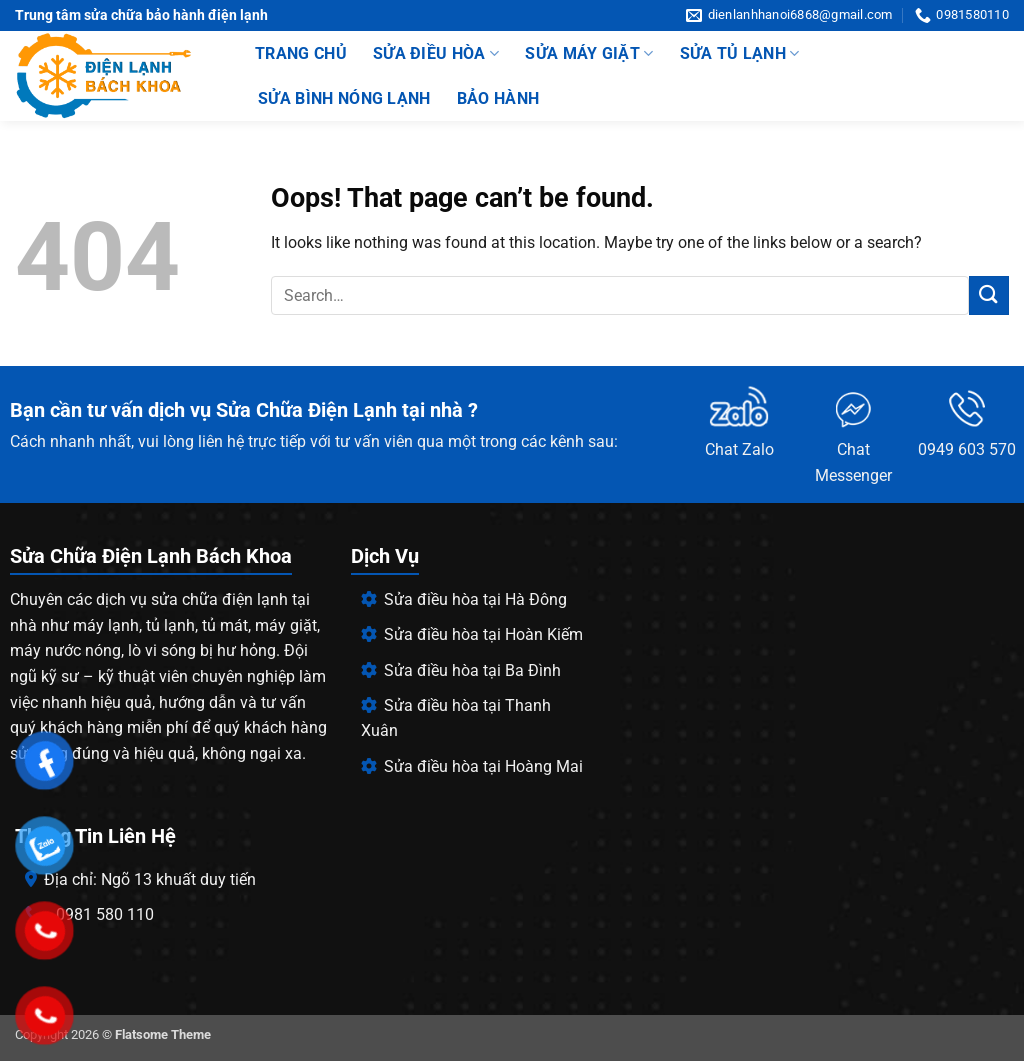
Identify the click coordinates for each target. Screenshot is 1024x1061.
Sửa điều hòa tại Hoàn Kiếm (472, 634)
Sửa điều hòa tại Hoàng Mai (472, 766)
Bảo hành (498, 98)
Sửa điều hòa (436, 53)
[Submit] (989, 295)
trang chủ (301, 53)
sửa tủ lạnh (740, 53)
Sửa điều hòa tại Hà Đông (464, 599)
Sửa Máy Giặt (589, 53)
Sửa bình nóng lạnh (344, 98)
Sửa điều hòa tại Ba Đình (461, 670)
